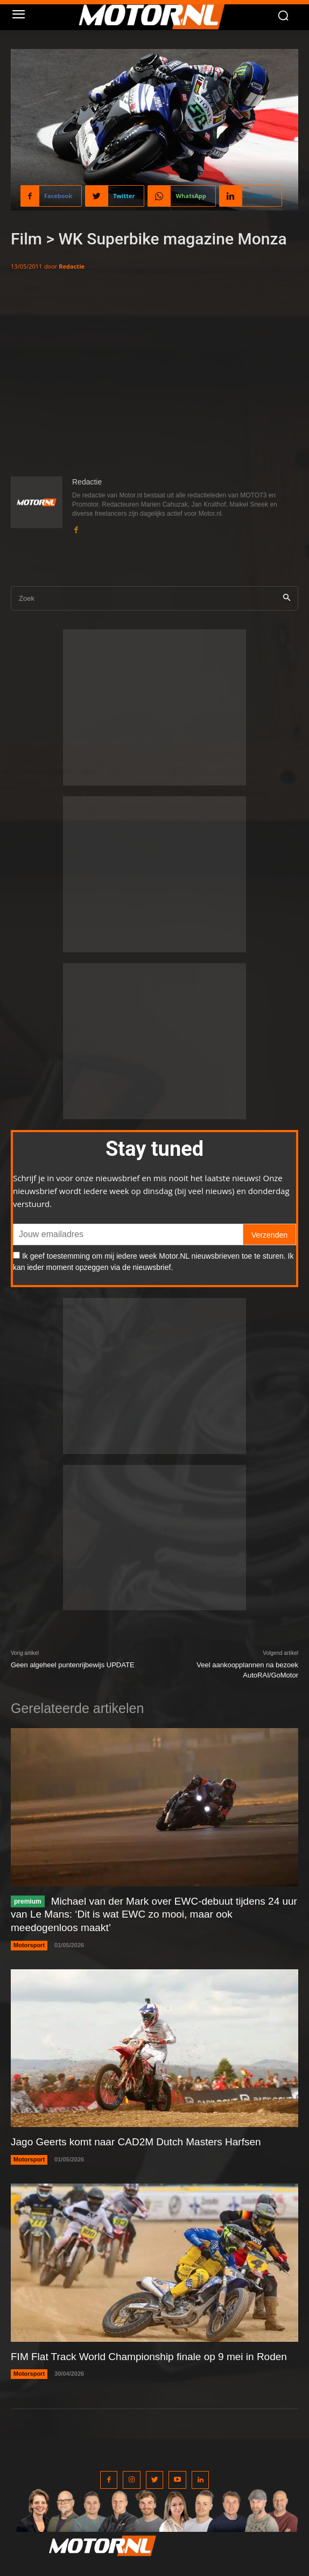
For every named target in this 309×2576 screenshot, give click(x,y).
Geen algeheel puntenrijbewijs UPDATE (73, 1665)
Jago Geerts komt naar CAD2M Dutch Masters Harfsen (136, 2141)
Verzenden (269, 1235)
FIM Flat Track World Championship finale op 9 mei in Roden (149, 2356)
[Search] (286, 598)
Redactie (72, 266)
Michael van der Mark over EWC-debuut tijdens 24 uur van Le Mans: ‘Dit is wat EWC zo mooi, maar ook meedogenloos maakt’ (154, 1914)
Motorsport (29, 1945)
